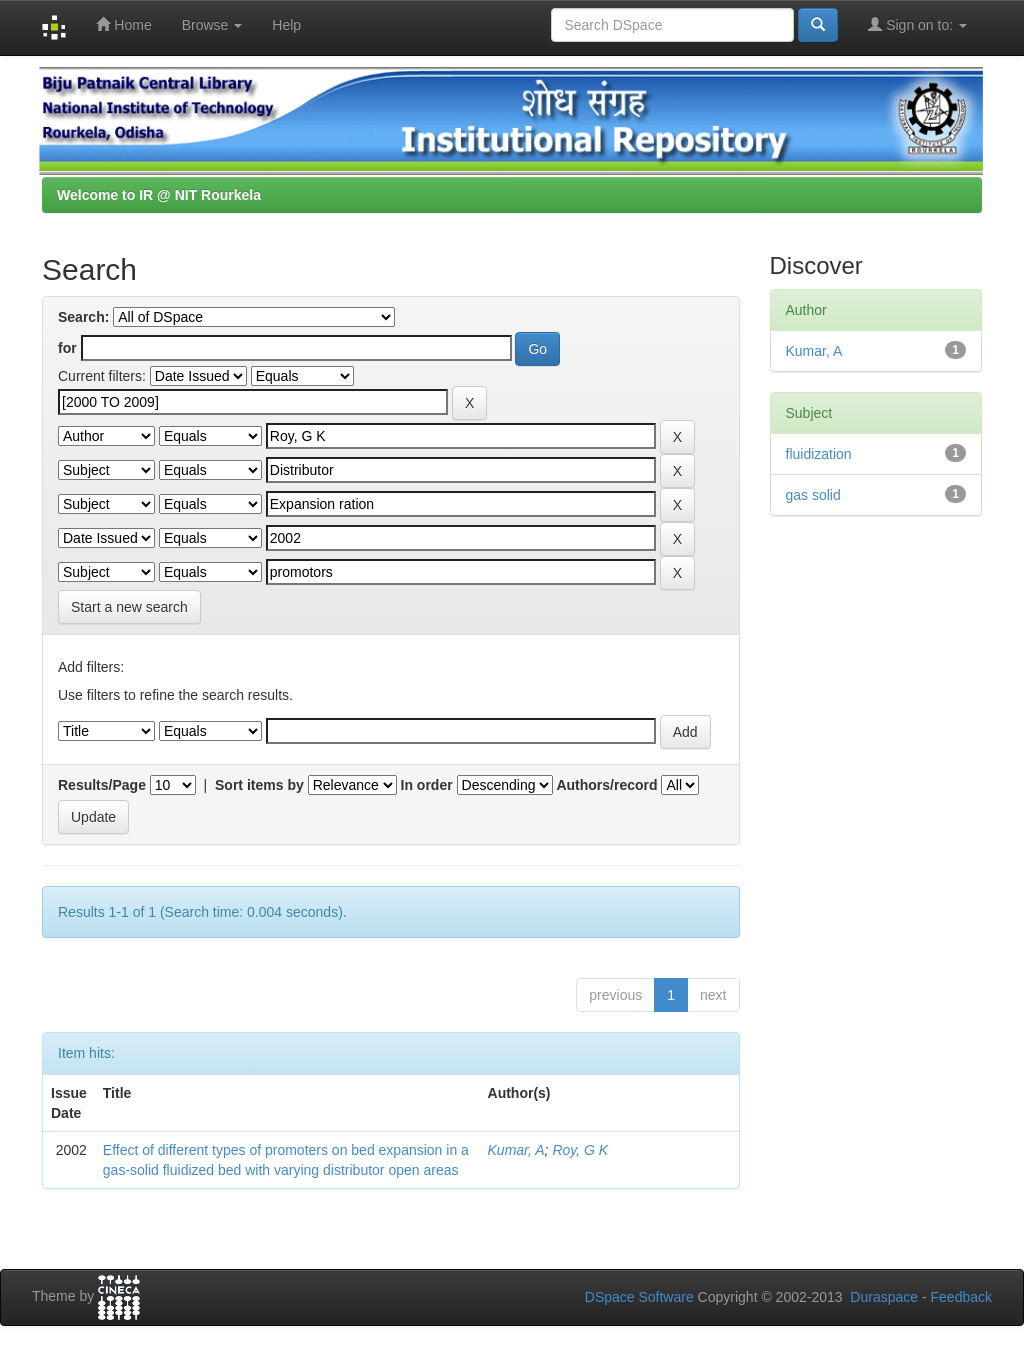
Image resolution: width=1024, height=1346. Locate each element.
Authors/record (606, 785)
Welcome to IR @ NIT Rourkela (159, 195)
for (67, 348)
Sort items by (259, 785)
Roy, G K (580, 1150)
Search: (83, 317)
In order (427, 785)
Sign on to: (917, 24)
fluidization (819, 454)
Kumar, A (516, 1150)
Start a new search (129, 607)
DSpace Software (639, 1297)
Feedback (961, 1297)
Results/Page (102, 785)
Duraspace (884, 1297)
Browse (212, 25)
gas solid (813, 495)
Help (286, 25)
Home (123, 24)
